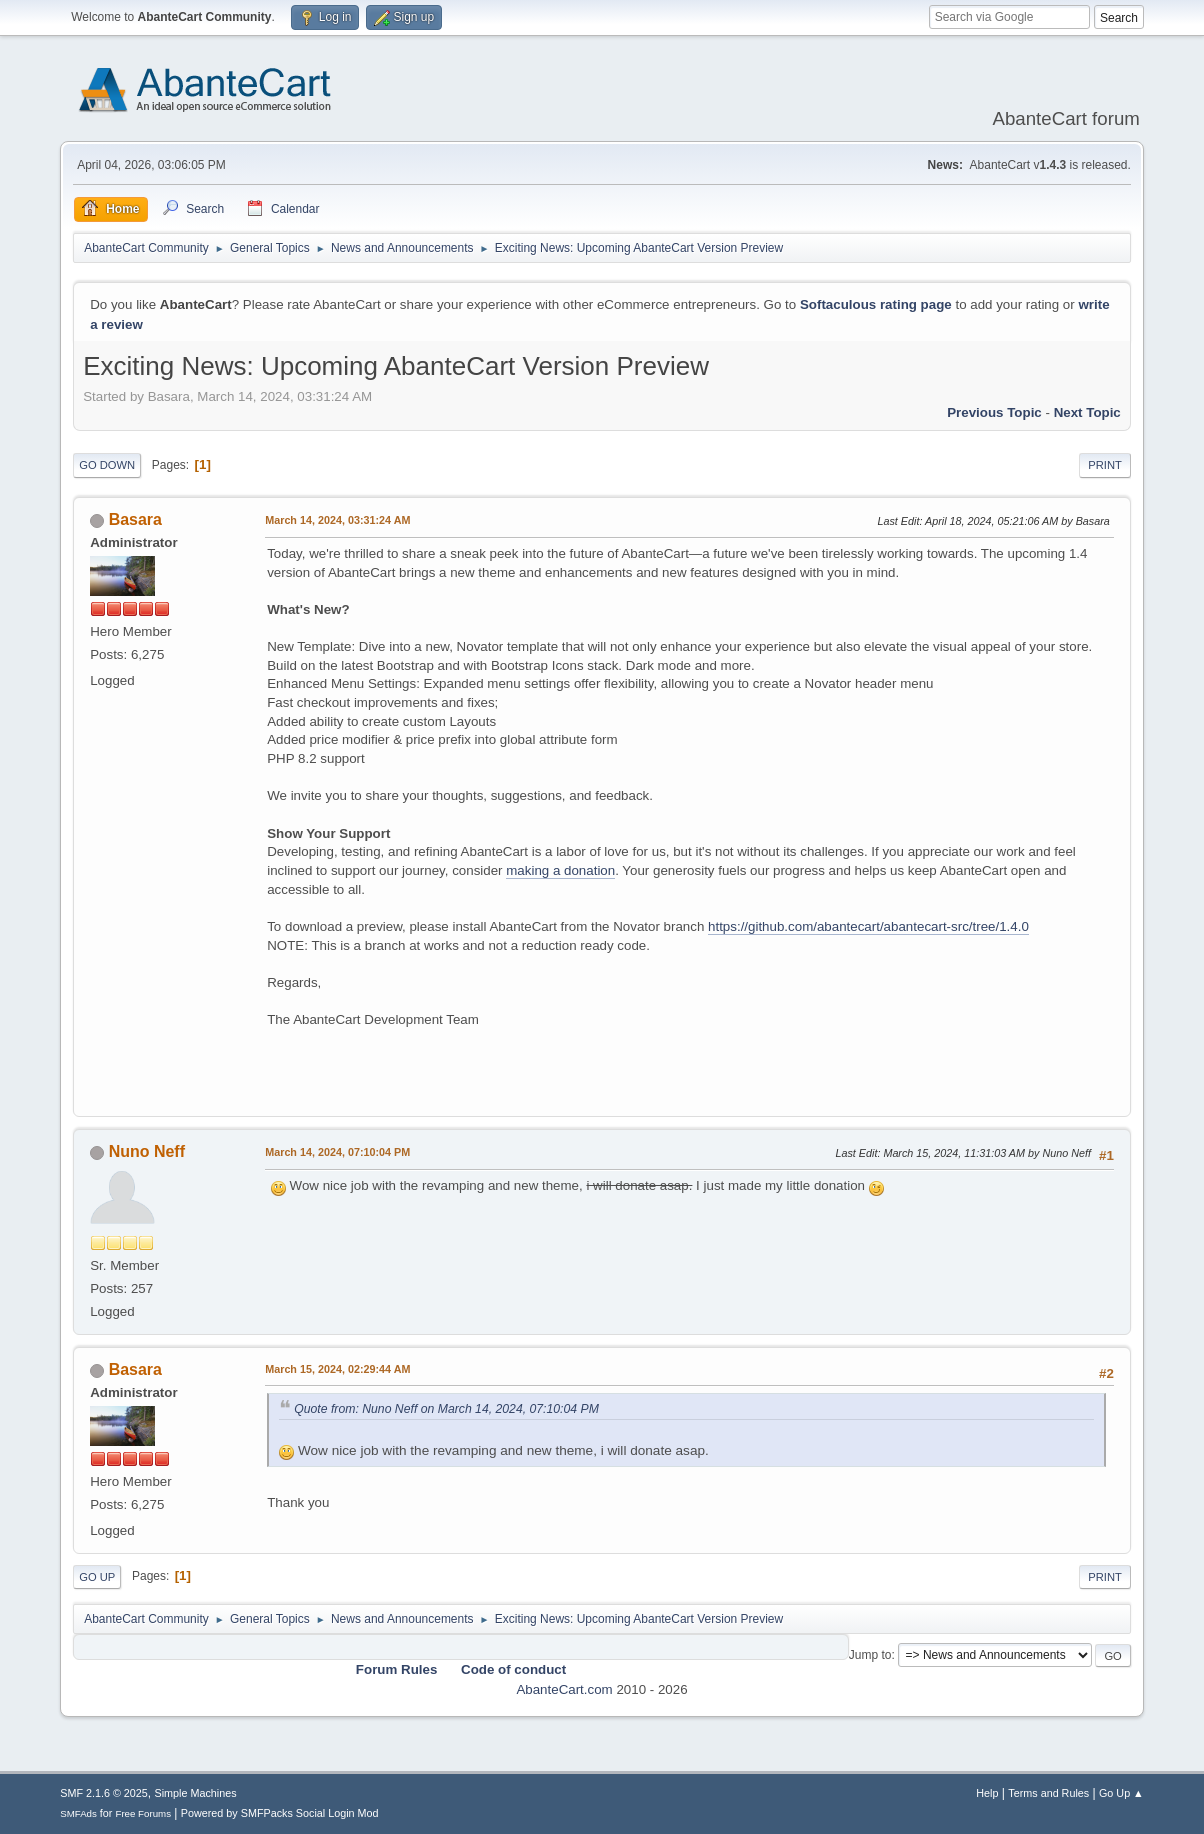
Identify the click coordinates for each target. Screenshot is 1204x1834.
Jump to (870, 1655)
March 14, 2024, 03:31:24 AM (337, 520)
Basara (135, 519)
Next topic (1087, 412)
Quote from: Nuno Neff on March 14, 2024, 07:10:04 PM (446, 1409)
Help (987, 1793)
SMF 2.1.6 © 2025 (104, 1793)
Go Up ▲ (1121, 1793)
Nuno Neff (147, 1151)
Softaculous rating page (876, 304)
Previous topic (994, 412)
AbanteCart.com (564, 1689)
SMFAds (78, 1813)
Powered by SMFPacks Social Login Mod (280, 1813)
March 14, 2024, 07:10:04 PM (337, 1152)
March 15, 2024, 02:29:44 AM (337, 1369)
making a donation (560, 870)
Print (1105, 465)
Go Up (97, 1577)
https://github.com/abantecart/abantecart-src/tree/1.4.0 (868, 926)
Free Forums (143, 1813)
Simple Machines (196, 1793)
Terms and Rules (1048, 1793)
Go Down (107, 465)
